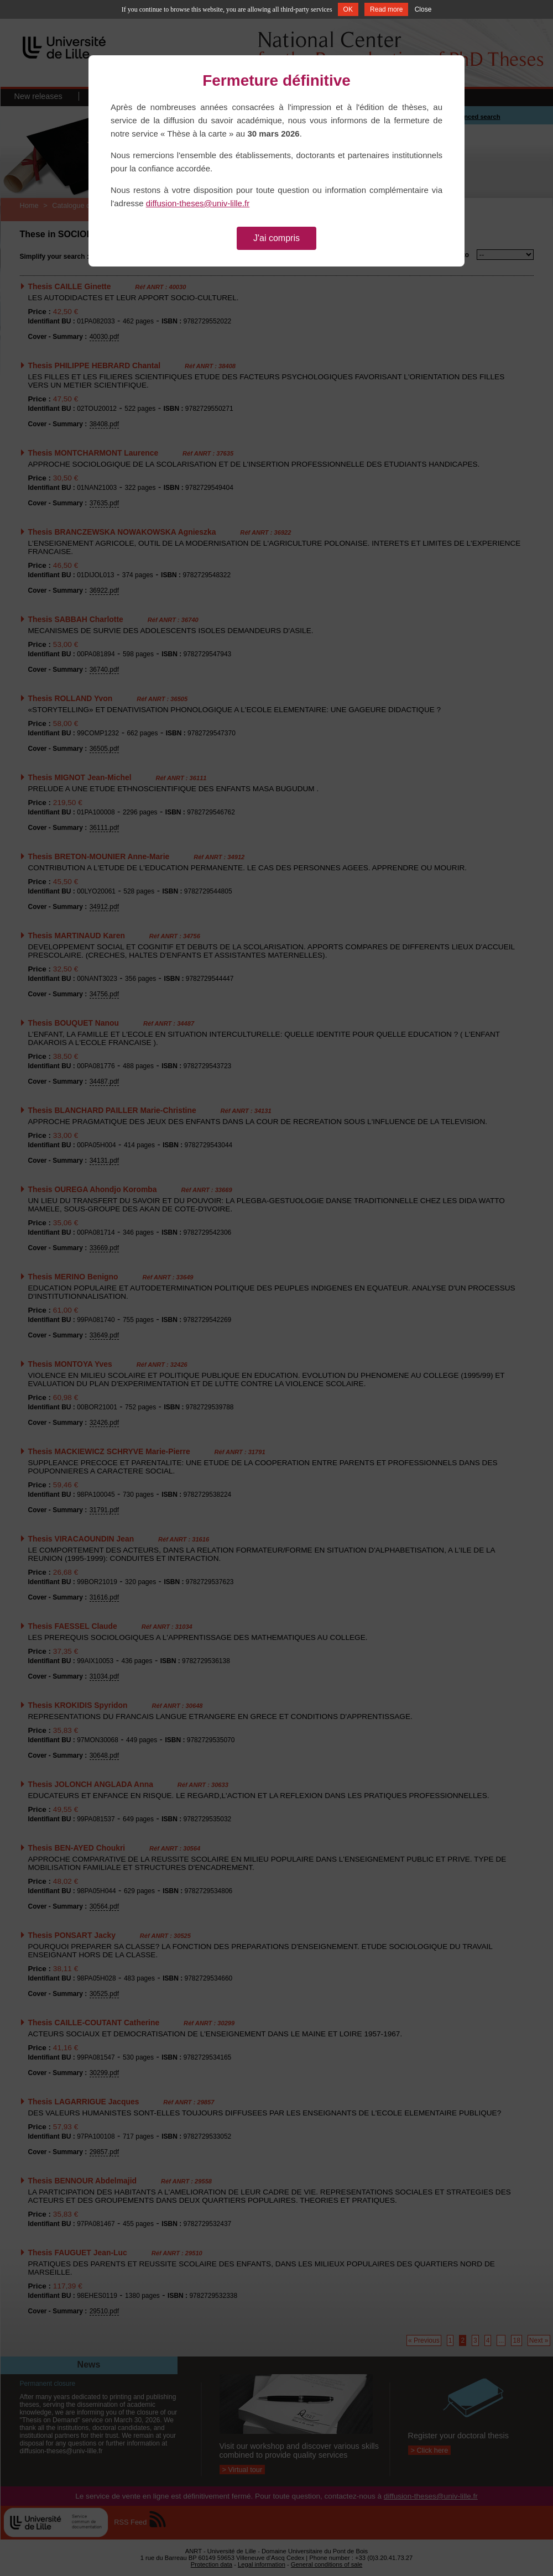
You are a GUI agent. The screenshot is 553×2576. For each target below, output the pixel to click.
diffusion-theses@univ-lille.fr (198, 203)
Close (423, 9)
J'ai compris (276, 238)
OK (348, 9)
